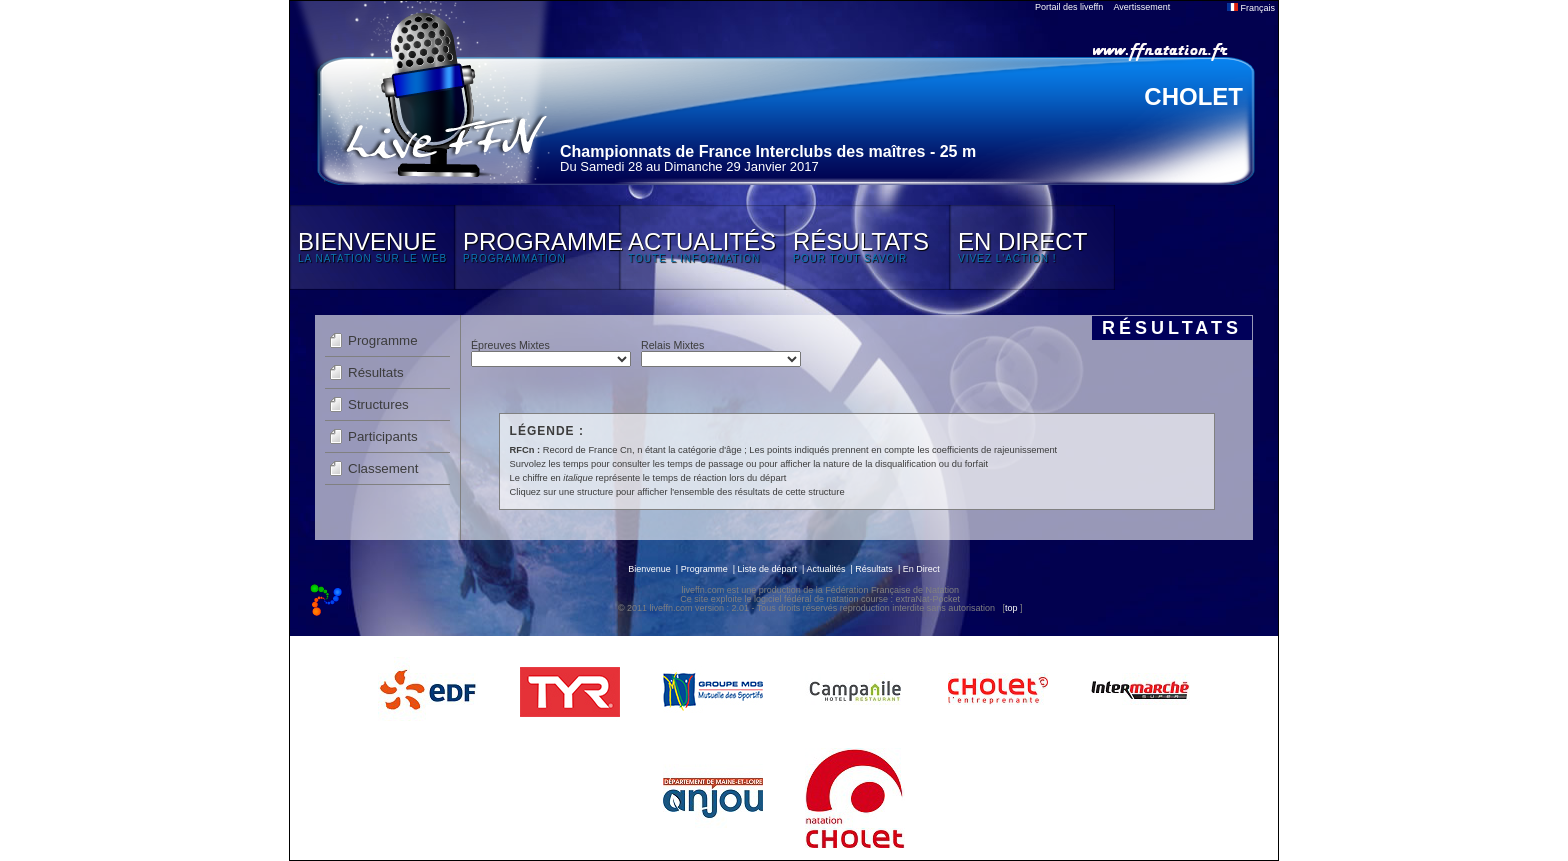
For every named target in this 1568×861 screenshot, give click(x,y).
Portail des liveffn (1069, 7)
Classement (383, 468)
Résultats (376, 372)
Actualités (825, 569)
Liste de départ (768, 569)
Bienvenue (649, 569)
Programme (383, 340)
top (1011, 608)
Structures (378, 404)
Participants (383, 436)
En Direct (921, 569)
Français (1251, 8)
